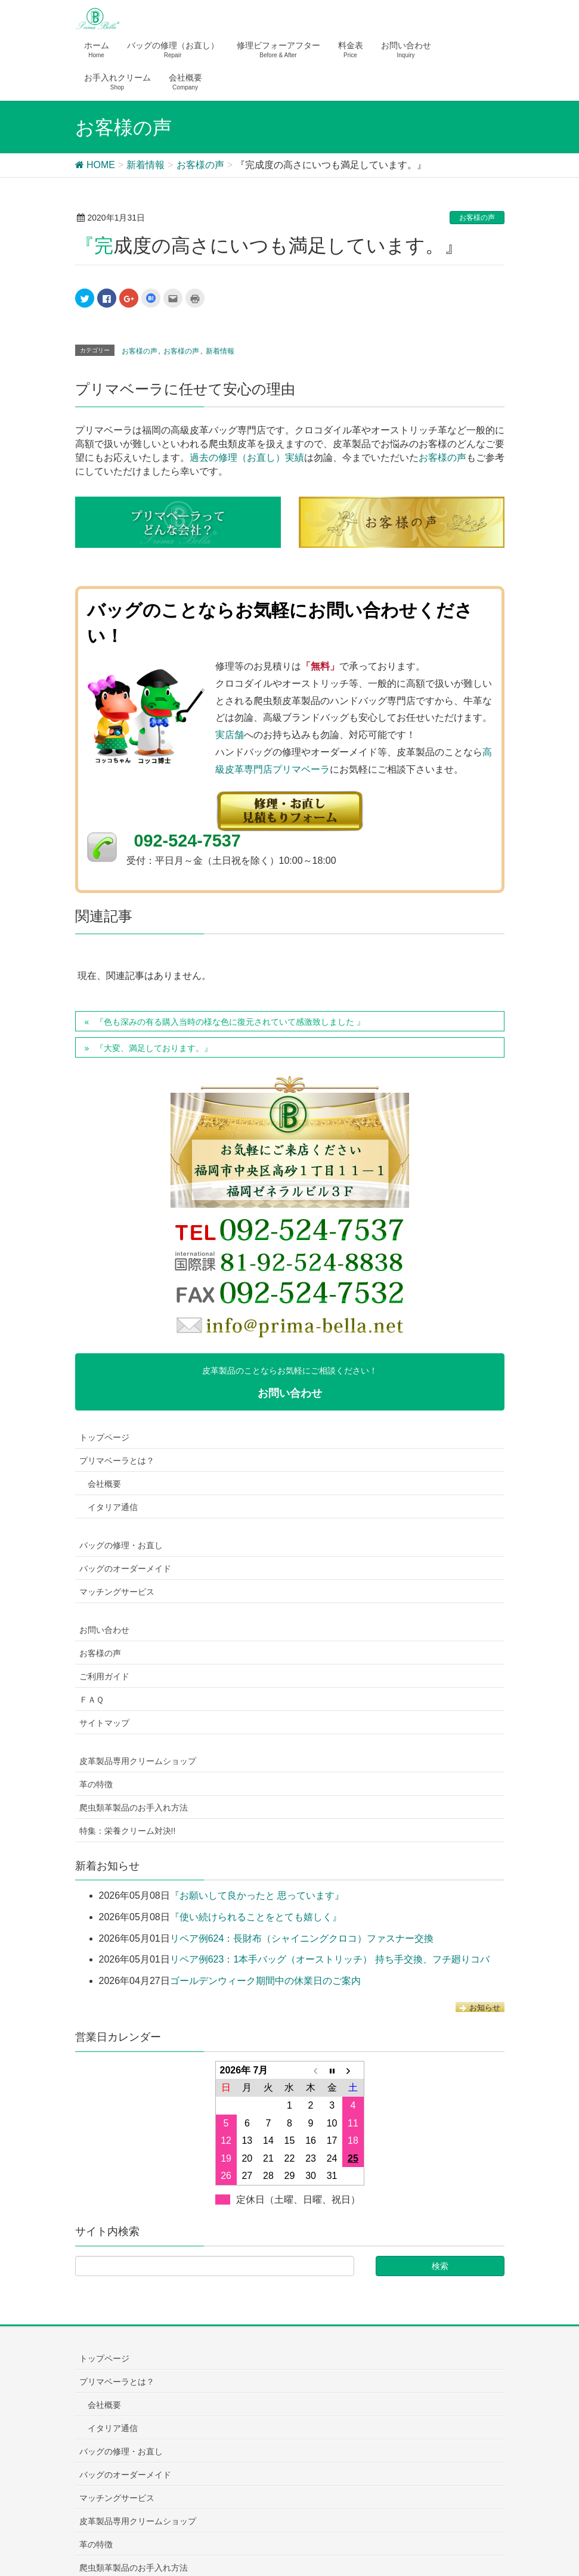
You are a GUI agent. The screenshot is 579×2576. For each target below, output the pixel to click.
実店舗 (229, 735)
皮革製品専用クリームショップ (137, 1761)
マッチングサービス (116, 1592)
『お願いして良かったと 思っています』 (257, 1895)
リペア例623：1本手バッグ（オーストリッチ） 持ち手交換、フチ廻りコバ (330, 1959)
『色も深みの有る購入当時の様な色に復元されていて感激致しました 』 (230, 1022)
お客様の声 (477, 217)
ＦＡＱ (91, 1699)
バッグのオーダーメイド (125, 1568)
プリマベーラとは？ (116, 1460)
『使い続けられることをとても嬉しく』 (256, 1917)
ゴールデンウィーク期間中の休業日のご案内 (265, 1981)
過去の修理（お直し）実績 (247, 457)
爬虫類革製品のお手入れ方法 (133, 1807)
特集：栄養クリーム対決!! (127, 1831)
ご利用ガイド (104, 1676)
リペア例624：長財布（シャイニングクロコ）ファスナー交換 (302, 1938)
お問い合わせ (104, 1630)
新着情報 (220, 351)
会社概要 (104, 1484)
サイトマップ (104, 1723)
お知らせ (480, 2007)
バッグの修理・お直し (121, 1545)
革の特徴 (96, 1784)
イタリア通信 (113, 1507)
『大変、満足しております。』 (153, 1048)
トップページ (104, 1437)
